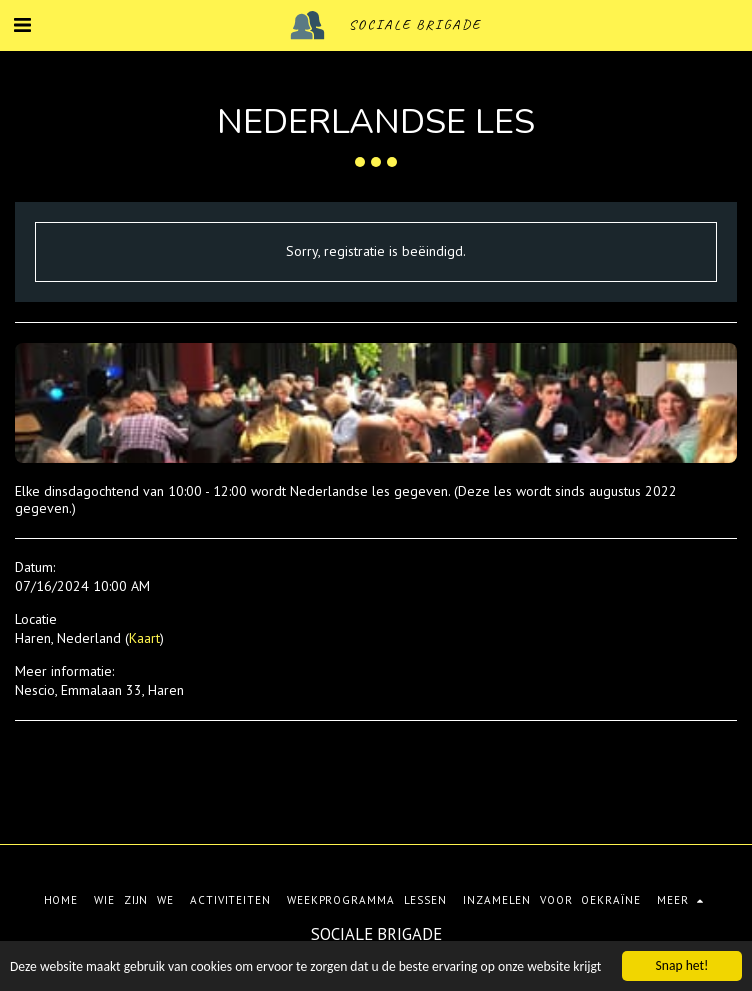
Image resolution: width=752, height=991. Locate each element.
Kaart (144, 638)
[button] (22, 25)
